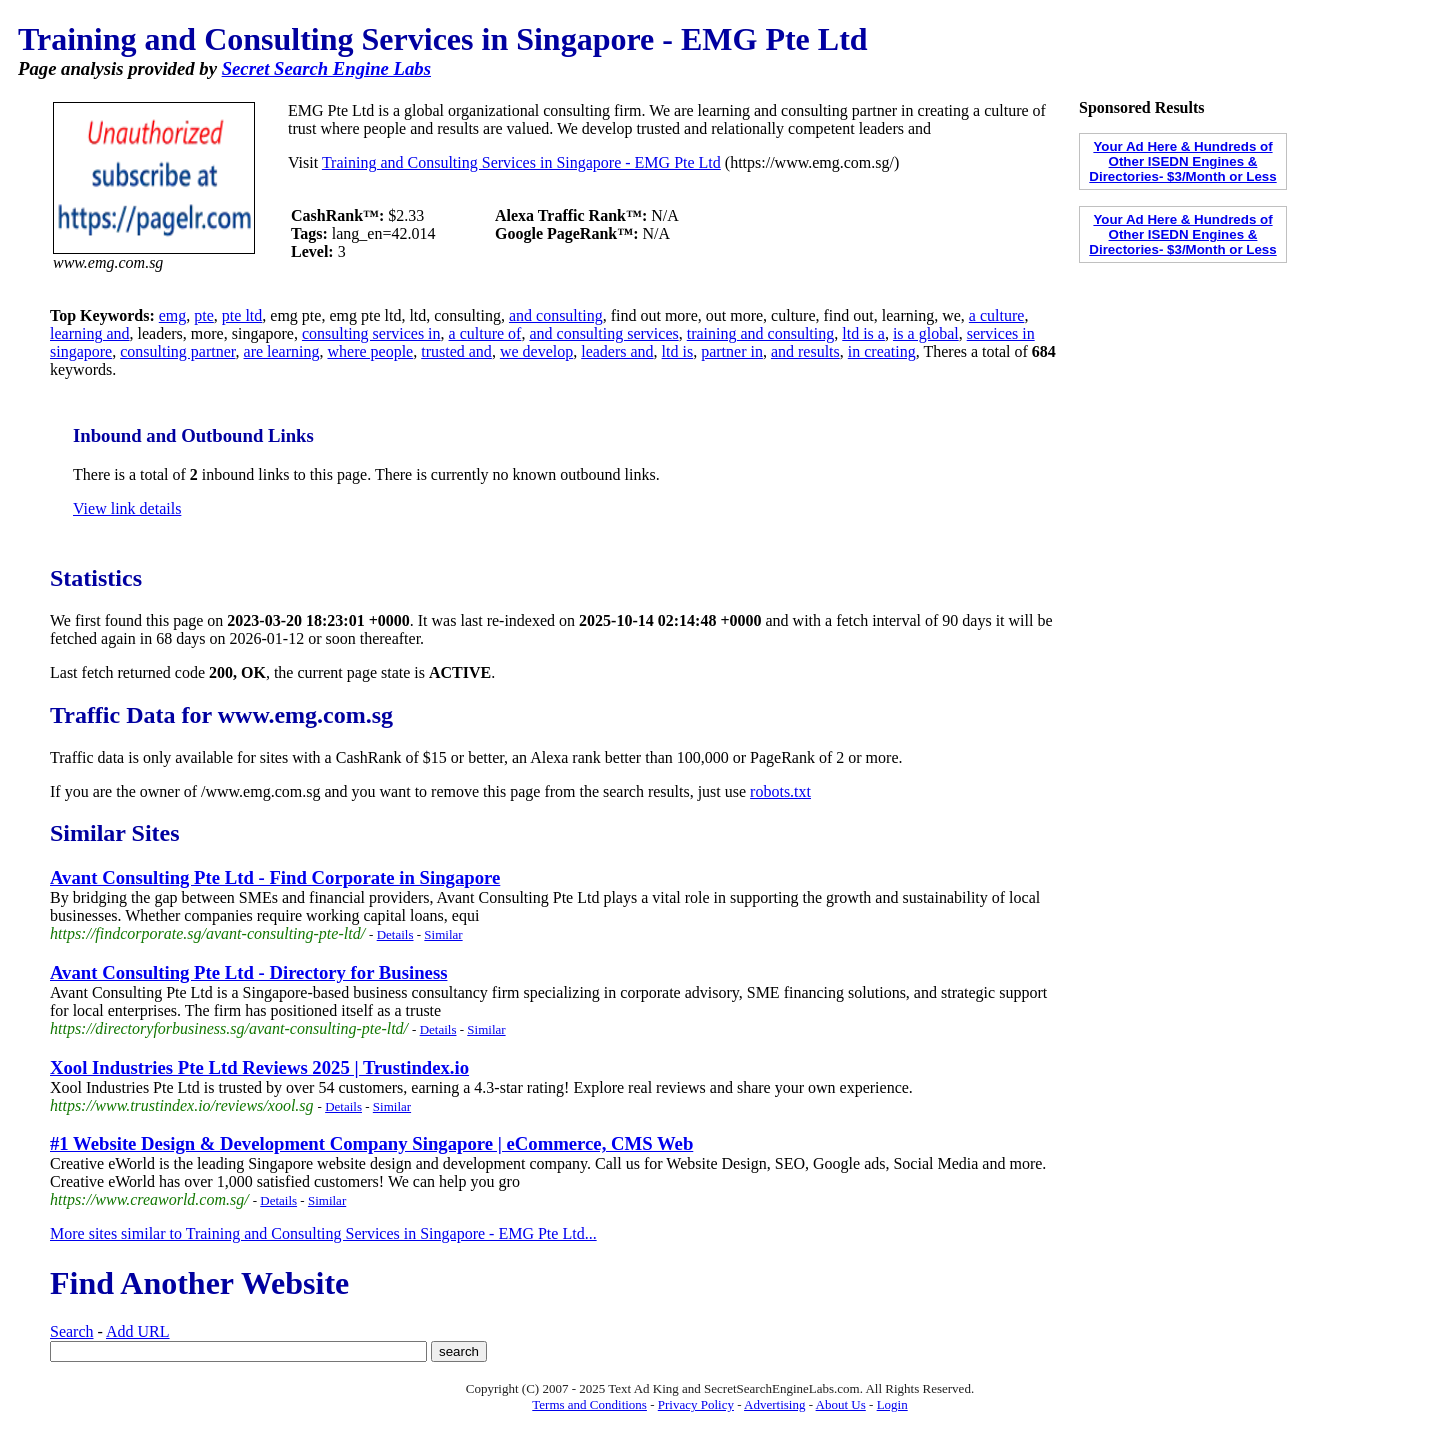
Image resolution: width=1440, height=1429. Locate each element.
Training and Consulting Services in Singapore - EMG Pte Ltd (521, 162)
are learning (282, 351)
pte (204, 315)
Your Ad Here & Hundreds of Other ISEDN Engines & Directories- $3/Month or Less (1182, 161)
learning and (90, 333)
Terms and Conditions (589, 1404)
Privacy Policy (696, 1404)
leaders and (617, 351)
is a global (926, 333)
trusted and (456, 351)
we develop (536, 351)
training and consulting (761, 333)
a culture (997, 315)
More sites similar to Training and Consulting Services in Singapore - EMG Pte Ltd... (323, 1233)
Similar (443, 934)
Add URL (138, 1331)
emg (173, 315)
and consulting (556, 315)
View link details (127, 508)
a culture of (485, 333)
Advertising (774, 1404)
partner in (732, 351)
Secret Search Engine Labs (326, 68)
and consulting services (603, 333)
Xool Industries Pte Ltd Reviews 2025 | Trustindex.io (259, 1067)
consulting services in (371, 333)
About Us (841, 1404)
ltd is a (863, 333)
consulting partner (177, 351)
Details (395, 934)
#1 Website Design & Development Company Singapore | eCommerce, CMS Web (371, 1143)
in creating (882, 351)
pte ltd (242, 315)
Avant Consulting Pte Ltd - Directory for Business (248, 972)
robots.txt (780, 791)
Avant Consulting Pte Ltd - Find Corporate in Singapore (275, 877)
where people (370, 351)
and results (805, 351)
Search (72, 1331)
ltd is (678, 351)
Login (892, 1404)
